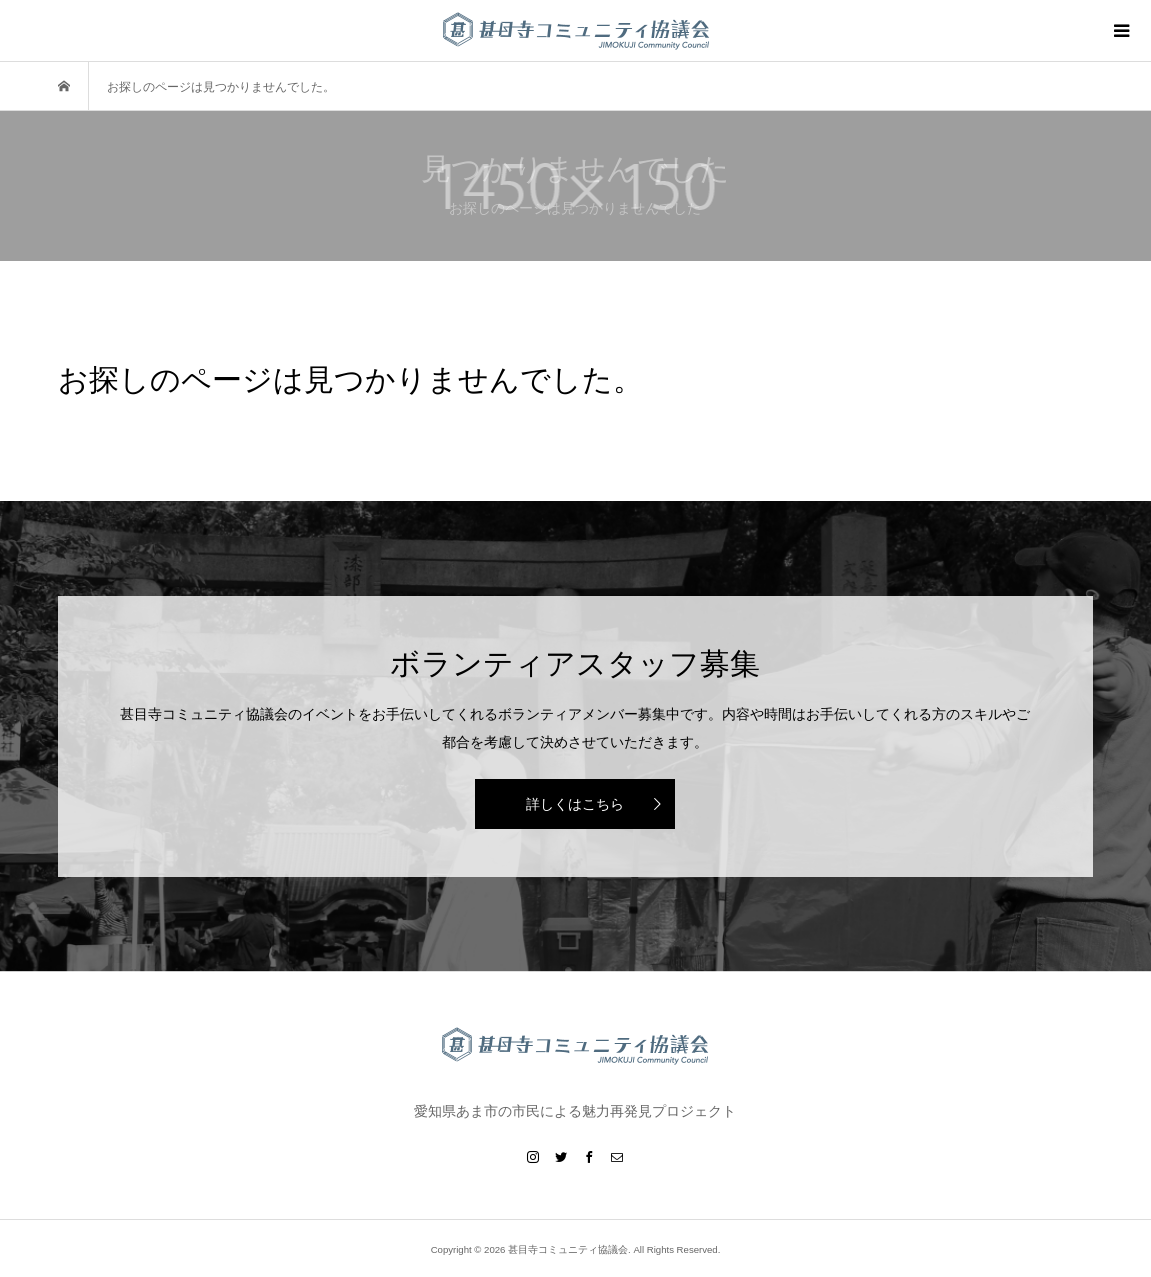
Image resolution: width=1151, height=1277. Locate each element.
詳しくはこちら (575, 804)
